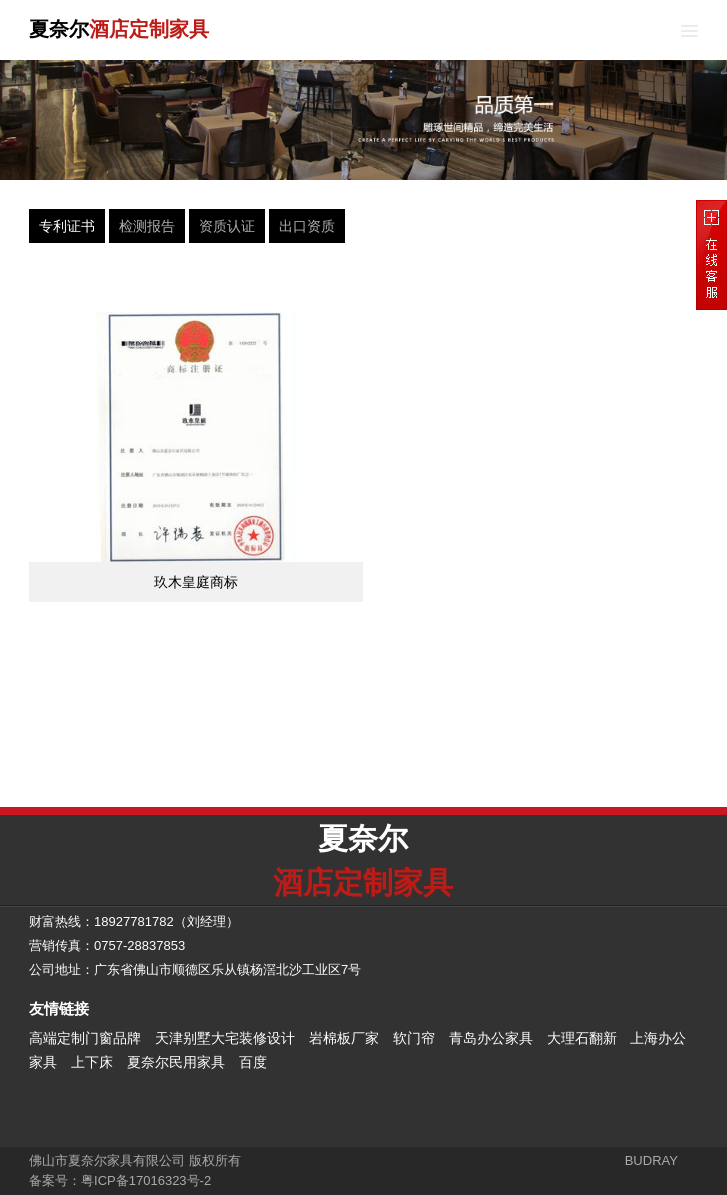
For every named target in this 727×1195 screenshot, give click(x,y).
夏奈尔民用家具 (176, 1062)
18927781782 (134, 921)
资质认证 (227, 226)
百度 (253, 1062)
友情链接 (59, 1008)
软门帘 (414, 1038)
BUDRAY (651, 1160)
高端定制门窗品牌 (85, 1038)
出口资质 (307, 226)
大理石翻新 (582, 1038)
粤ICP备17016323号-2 (146, 1180)
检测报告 (147, 226)
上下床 (92, 1062)
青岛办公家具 (491, 1038)
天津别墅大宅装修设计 (225, 1038)
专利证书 (67, 226)
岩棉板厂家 (344, 1038)
